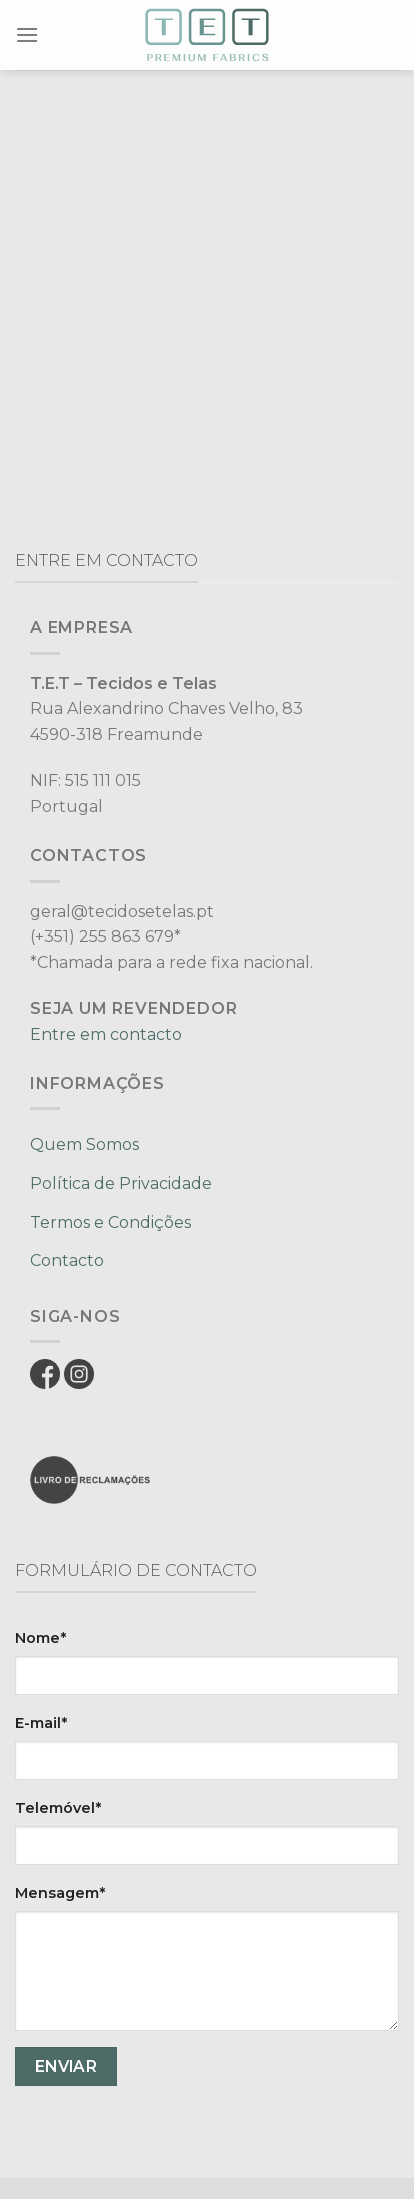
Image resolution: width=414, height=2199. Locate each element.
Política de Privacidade (121, 1183)
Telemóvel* (58, 1808)
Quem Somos (84, 1144)
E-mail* (41, 1723)
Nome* (40, 1638)
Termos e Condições (110, 1222)
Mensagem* (60, 1893)
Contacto (67, 1260)
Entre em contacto (106, 1034)
